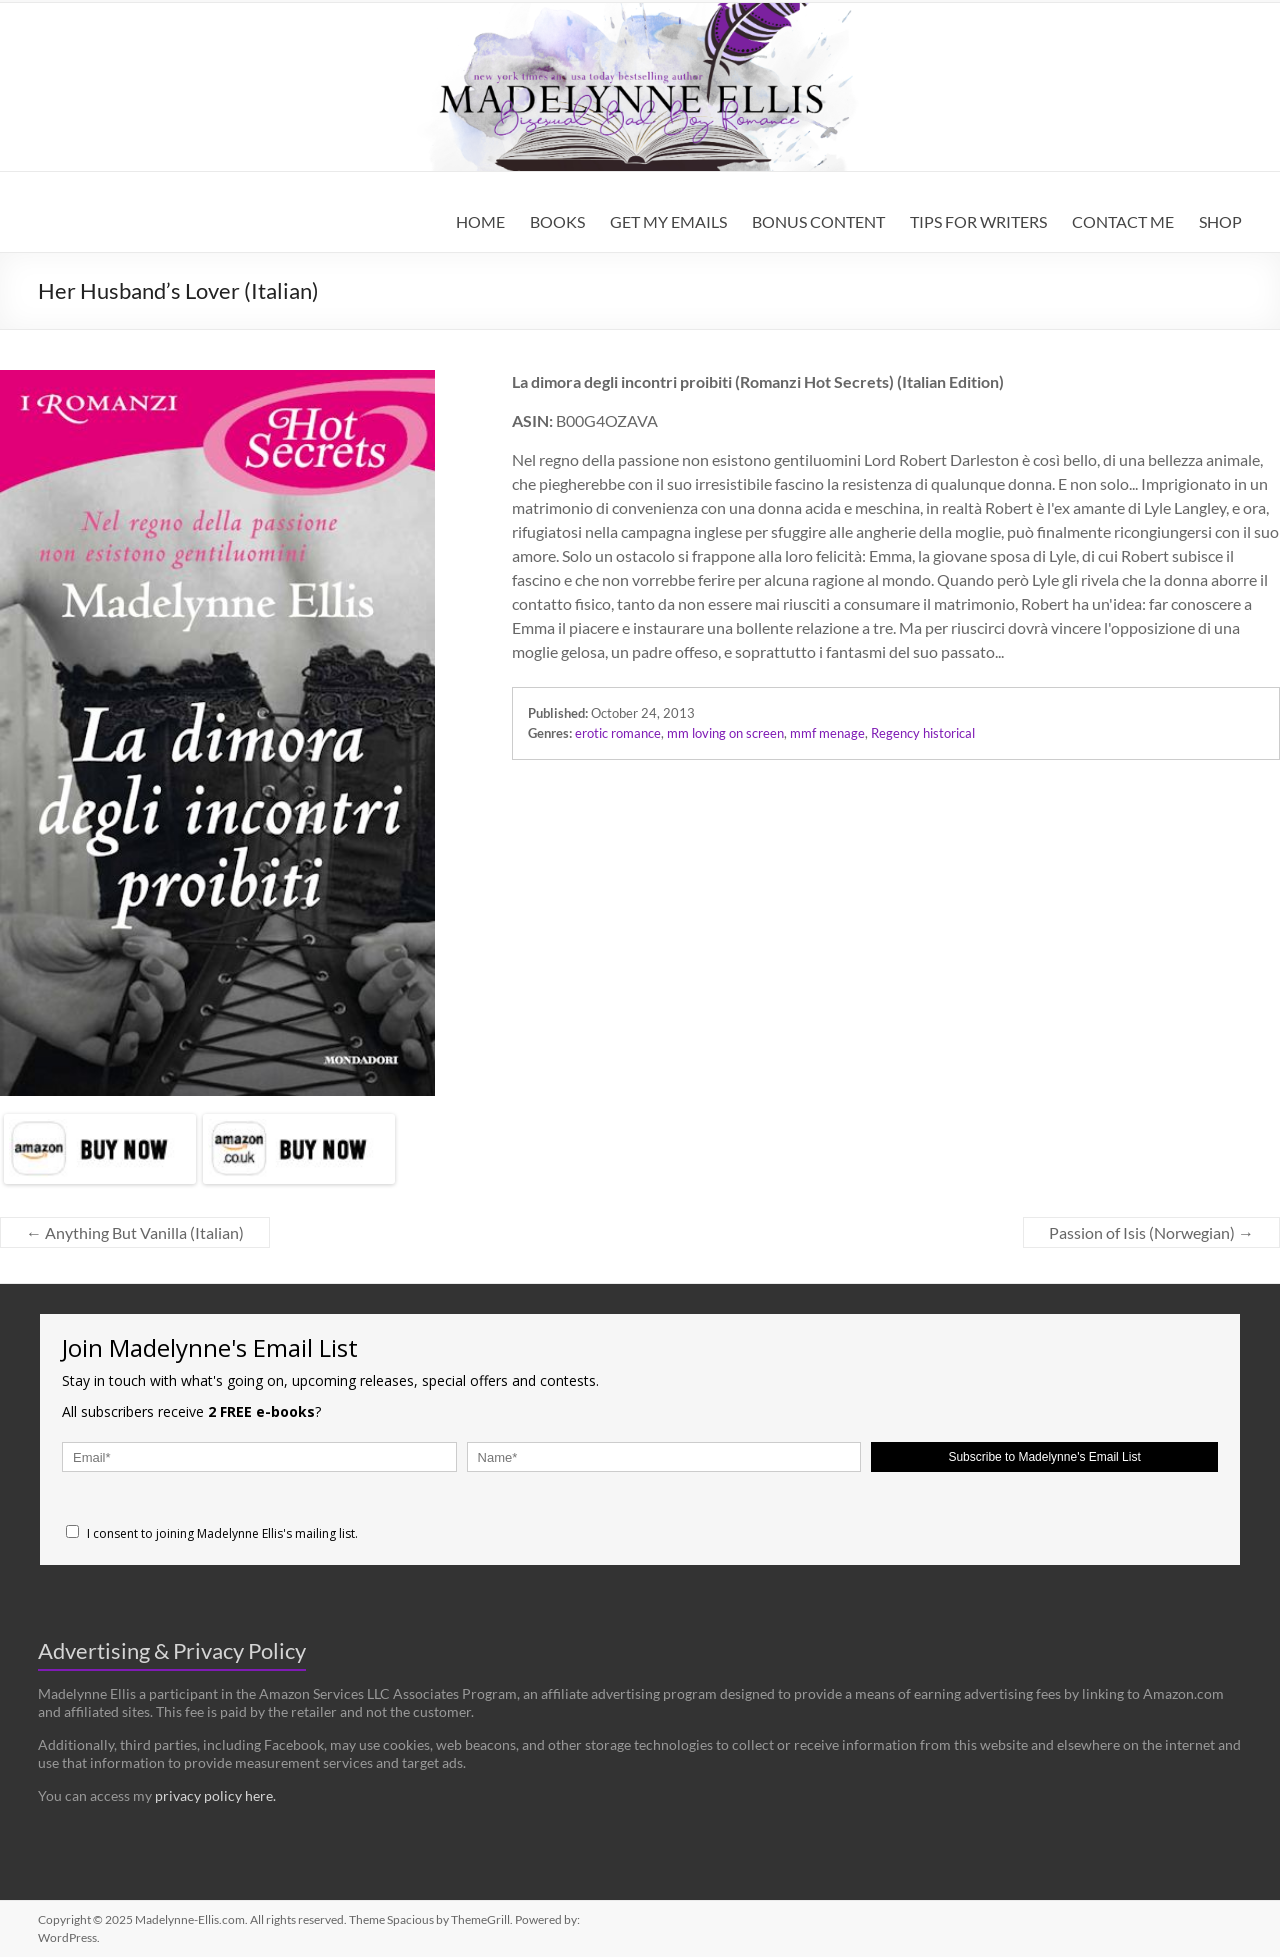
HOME (480, 221)
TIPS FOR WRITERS (978, 221)
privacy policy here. (215, 1795)
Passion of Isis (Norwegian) (1151, 1232)
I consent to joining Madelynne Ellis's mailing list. (212, 1533)
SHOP (1220, 221)
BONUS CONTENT (818, 221)
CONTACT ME (1123, 221)
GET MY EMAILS (668, 221)
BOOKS (557, 221)
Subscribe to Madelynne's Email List (1044, 1457)
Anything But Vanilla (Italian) (135, 1232)
